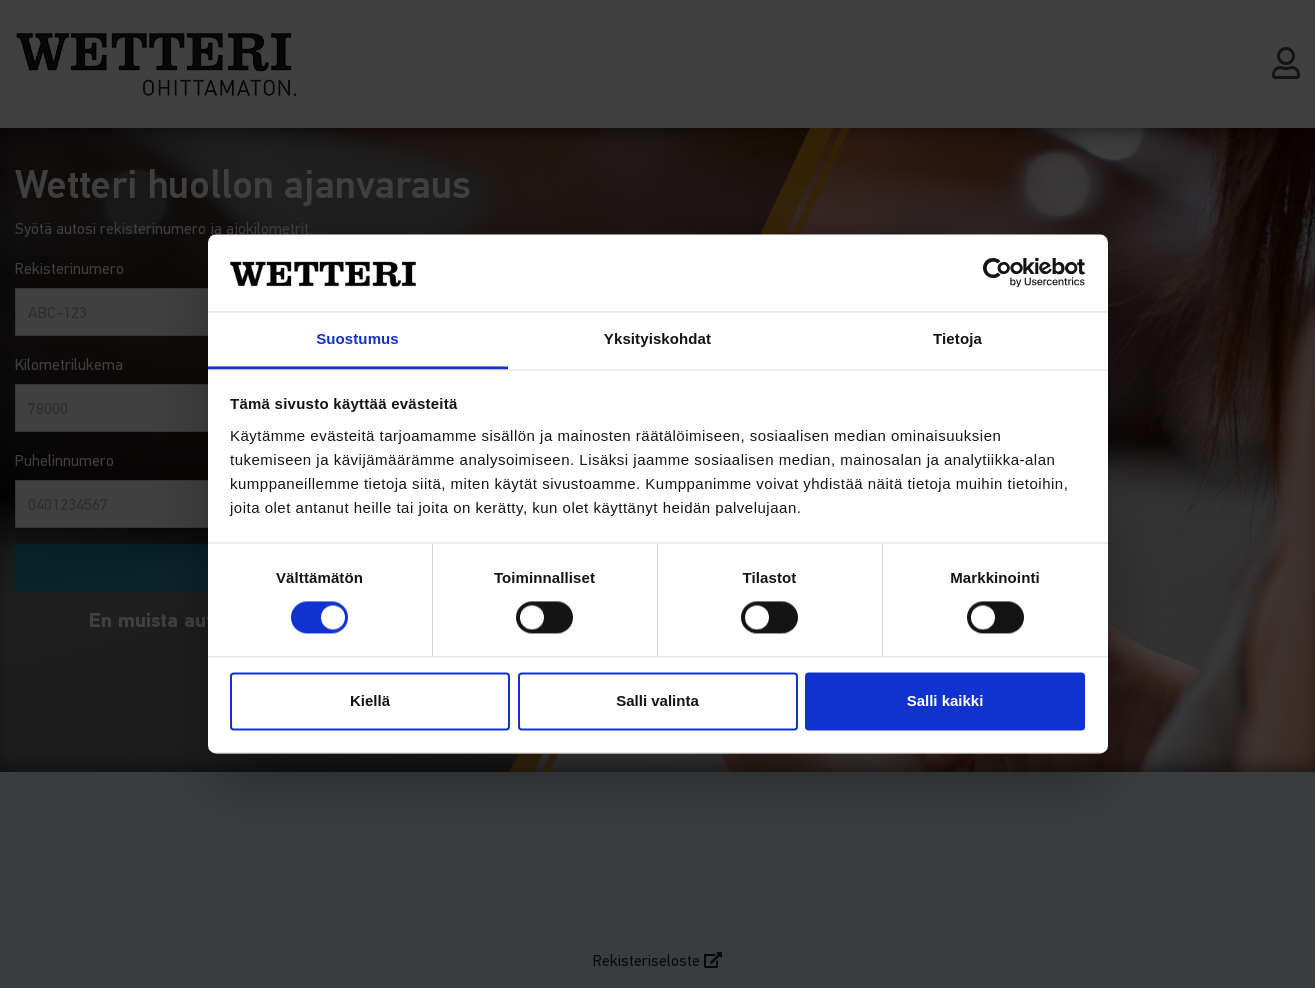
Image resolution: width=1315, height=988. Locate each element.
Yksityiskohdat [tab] (657, 338)
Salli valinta (657, 700)
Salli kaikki (945, 700)
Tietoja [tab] (957, 338)
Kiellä (370, 700)
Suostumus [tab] (357, 338)
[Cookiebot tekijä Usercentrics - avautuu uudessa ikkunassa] (997, 273)
